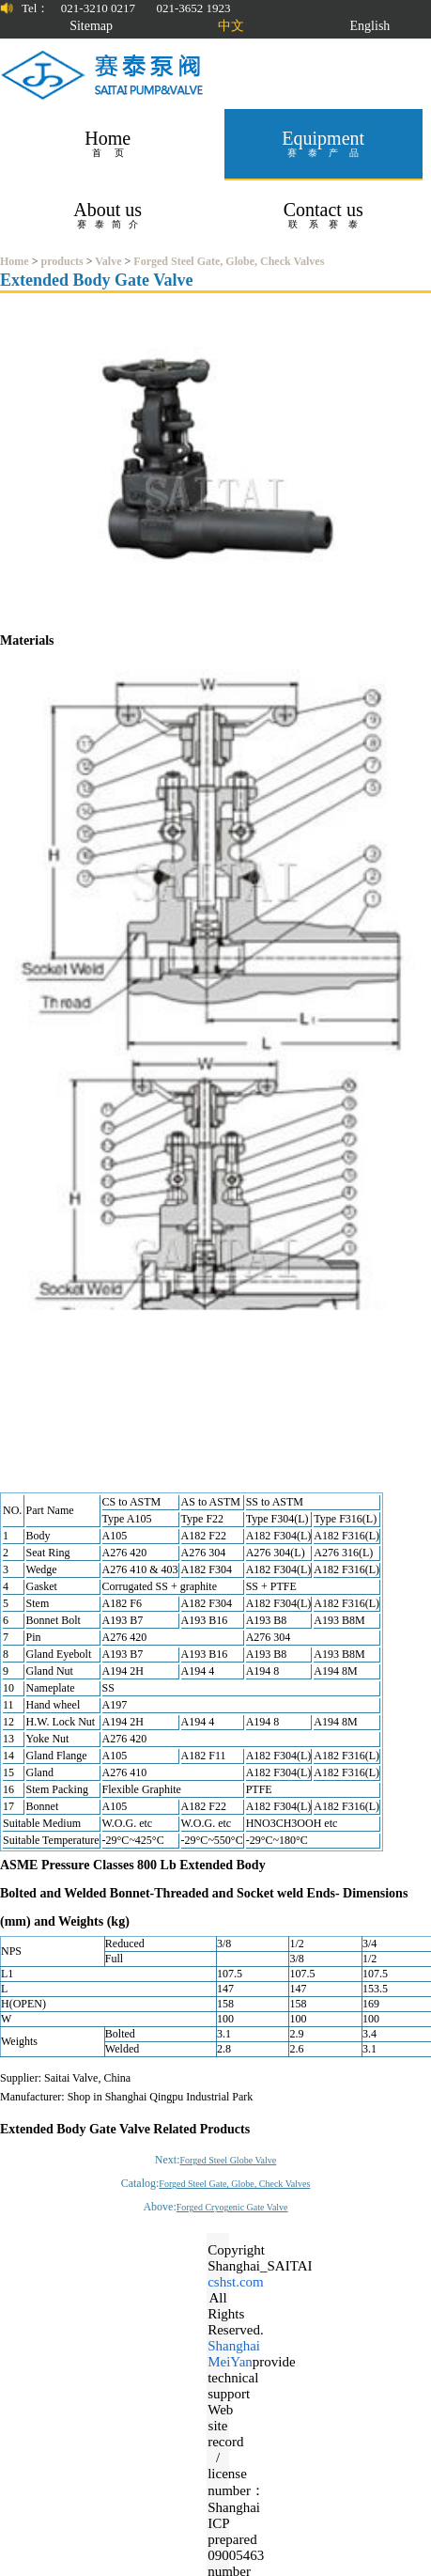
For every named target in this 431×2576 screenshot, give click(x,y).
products (62, 261)
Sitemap (91, 26)
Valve (108, 261)
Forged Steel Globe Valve (228, 2160)
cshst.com (236, 2281)
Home (14, 261)
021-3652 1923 (193, 8)
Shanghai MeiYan (234, 2353)
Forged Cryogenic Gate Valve (232, 2207)
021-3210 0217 (98, 8)
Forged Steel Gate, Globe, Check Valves (228, 261)
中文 (231, 26)
